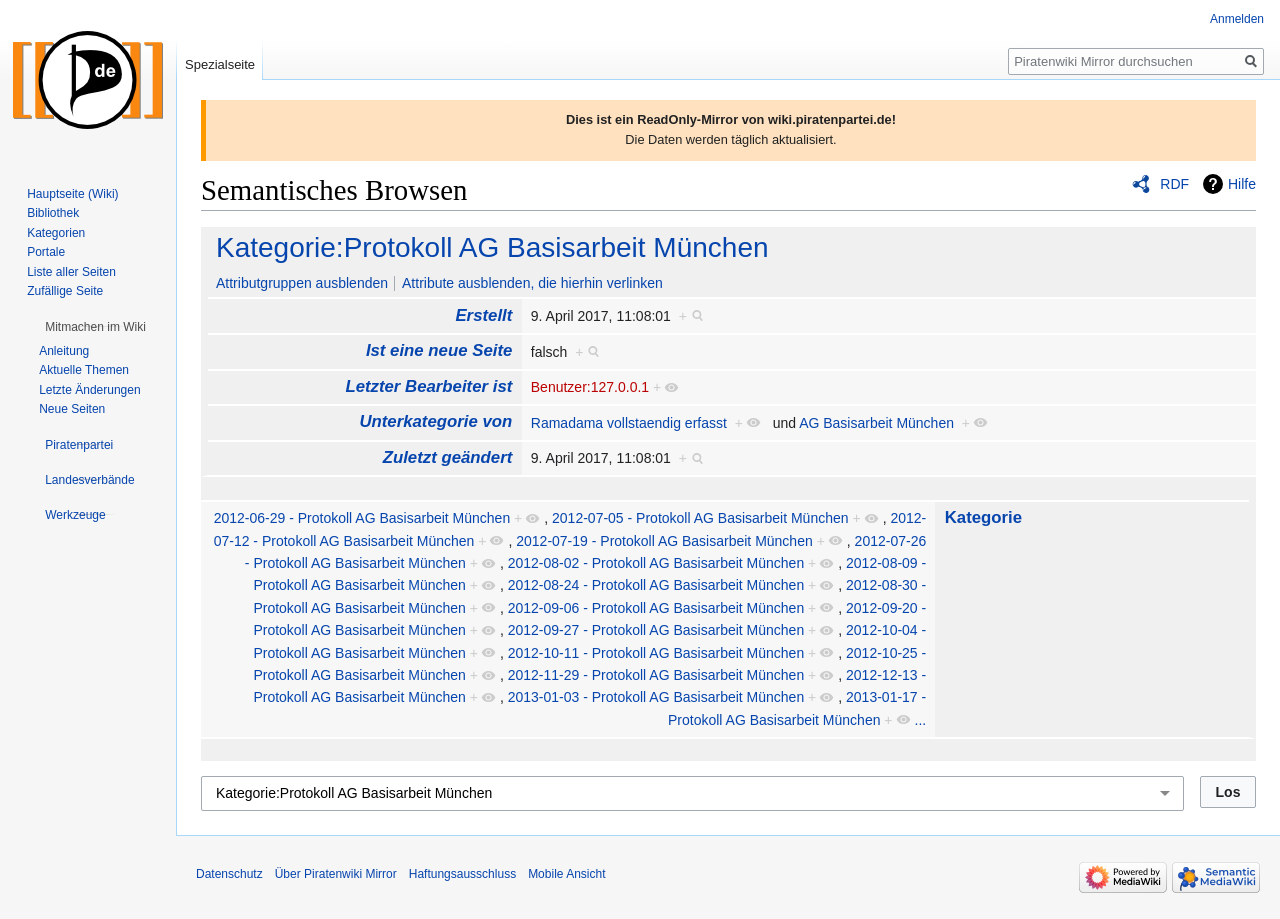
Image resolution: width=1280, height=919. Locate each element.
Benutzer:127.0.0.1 (590, 387)
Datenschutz (229, 874)
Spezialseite (220, 64)
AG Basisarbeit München (876, 423)
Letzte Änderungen (89, 390)
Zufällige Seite (65, 291)
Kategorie (983, 517)
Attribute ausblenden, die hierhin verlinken (532, 283)
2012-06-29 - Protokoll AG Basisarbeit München (362, 518)
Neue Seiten (72, 409)
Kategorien (56, 233)
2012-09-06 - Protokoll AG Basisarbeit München (656, 608)
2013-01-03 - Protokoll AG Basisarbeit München (656, 697)
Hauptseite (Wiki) (72, 194)
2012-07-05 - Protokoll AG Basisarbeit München (700, 518)
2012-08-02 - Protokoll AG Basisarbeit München (656, 563)
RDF (1174, 184)
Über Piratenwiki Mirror (336, 874)
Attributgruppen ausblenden (302, 283)
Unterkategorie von (435, 421)
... (921, 720)
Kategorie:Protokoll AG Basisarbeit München (492, 247)
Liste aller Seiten (71, 272)
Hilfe (1242, 184)
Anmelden (1237, 19)
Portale (46, 252)
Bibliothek (53, 213)
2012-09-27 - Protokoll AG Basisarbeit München (656, 630)
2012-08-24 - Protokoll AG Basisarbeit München (656, 585)
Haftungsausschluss (462, 874)
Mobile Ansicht (566, 874)
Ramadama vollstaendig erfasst (629, 423)
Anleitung (64, 351)
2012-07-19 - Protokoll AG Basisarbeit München (664, 541)
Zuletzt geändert (448, 457)
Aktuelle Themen (84, 370)
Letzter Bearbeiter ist (428, 386)
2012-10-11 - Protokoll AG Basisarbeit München (656, 653)
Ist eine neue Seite (439, 350)
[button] (95, 327)
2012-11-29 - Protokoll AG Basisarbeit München (656, 675)
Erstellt (483, 315)
